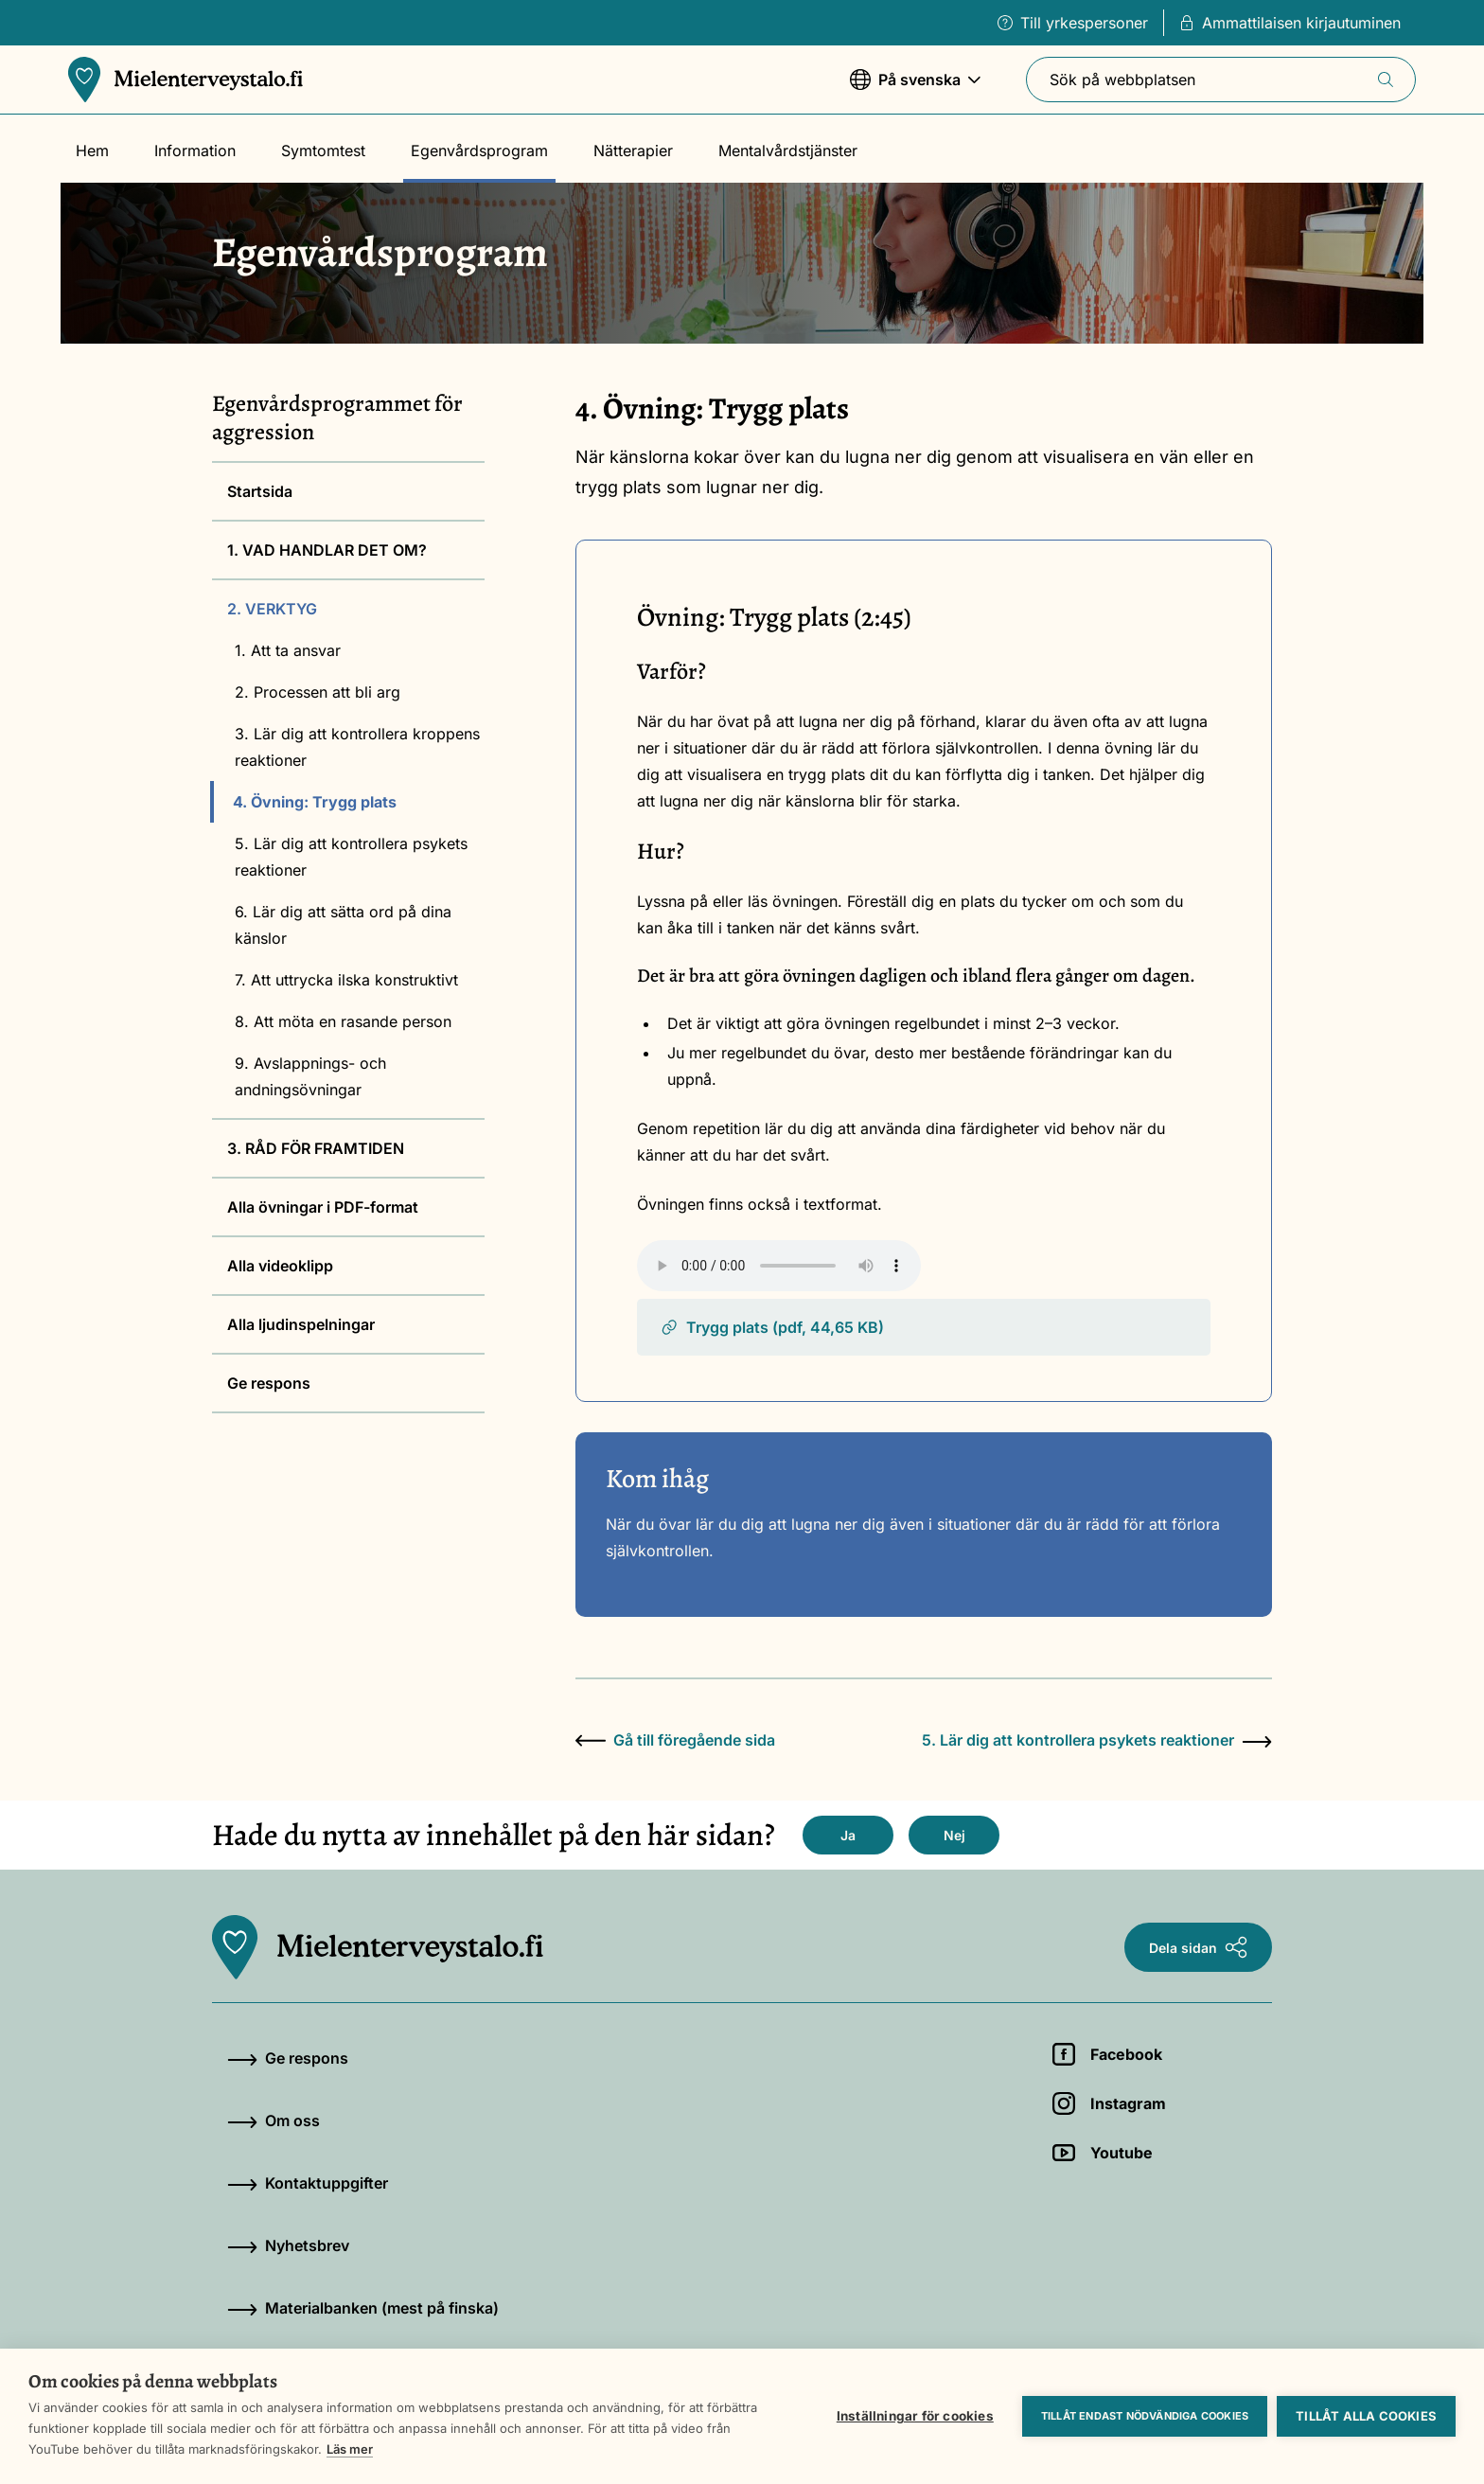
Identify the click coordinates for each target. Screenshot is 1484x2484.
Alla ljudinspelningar (301, 1324)
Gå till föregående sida (675, 1740)
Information (195, 150)
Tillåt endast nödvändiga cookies (1144, 2415)
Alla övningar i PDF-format (322, 1207)
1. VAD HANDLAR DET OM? (327, 550)
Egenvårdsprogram (479, 150)
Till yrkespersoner (1073, 22)
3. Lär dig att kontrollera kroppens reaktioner (357, 747)
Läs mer (350, 2449)
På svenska (915, 88)
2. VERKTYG (272, 608)
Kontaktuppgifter (307, 2183)
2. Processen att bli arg (317, 692)
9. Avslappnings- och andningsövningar (310, 1076)
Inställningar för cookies (915, 2415)
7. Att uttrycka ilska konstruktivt (346, 979)
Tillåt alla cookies (1366, 2415)
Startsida (259, 491)
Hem (92, 150)
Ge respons (268, 1383)
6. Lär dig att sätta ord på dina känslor (343, 925)
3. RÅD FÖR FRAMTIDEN (315, 1148)
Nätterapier (633, 150)
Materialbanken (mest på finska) (363, 2308)
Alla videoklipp (280, 1265)
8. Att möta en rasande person (343, 1021)
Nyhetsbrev (288, 2245)
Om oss (273, 2120)
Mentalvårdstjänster (787, 150)
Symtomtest (323, 150)
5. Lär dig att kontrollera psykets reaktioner (351, 856)
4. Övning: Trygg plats (315, 801)
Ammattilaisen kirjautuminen (1290, 22)
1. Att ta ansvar (288, 650)
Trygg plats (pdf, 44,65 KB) (772, 1327)
